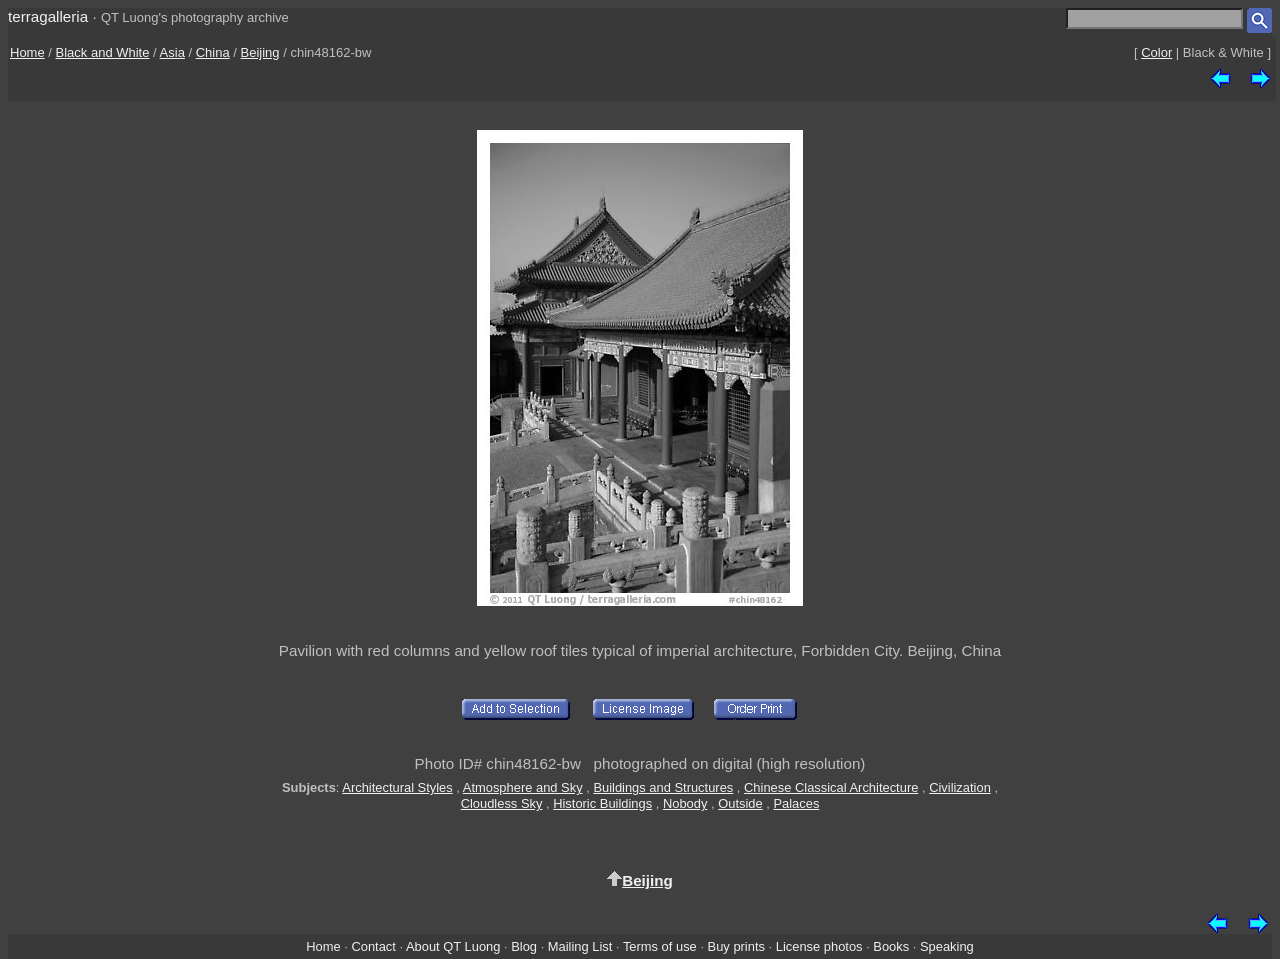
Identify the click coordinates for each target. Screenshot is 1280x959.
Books (891, 946)
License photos (819, 946)
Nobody (685, 803)
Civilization (960, 787)
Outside (740, 803)
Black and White (103, 52)
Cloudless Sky (502, 803)
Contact (373, 946)
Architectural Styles (397, 787)
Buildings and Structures (663, 787)
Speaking (947, 946)
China (213, 52)
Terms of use (660, 946)
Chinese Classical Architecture (831, 787)
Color (1156, 52)
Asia (172, 52)
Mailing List (580, 946)
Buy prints (736, 946)
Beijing (260, 52)
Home (27, 52)
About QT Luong (453, 946)
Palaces (796, 803)
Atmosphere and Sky (523, 787)
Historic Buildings (602, 803)
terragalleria (48, 16)
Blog (524, 946)
